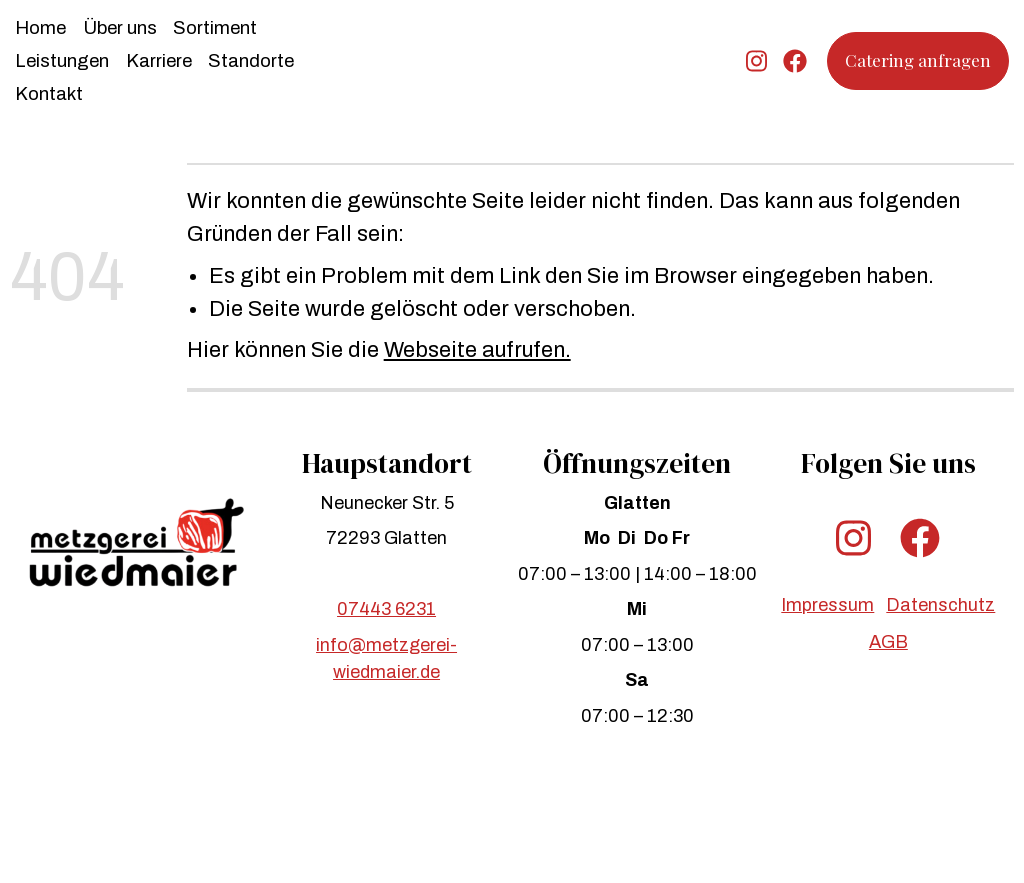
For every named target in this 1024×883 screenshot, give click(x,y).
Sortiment (215, 28)
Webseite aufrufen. (477, 350)
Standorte (251, 61)
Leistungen (62, 61)
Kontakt (49, 94)
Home (40, 28)
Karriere (159, 61)
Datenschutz (940, 605)
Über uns (120, 28)
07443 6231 (386, 609)
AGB (888, 642)
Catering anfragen (918, 60)
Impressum (827, 605)
